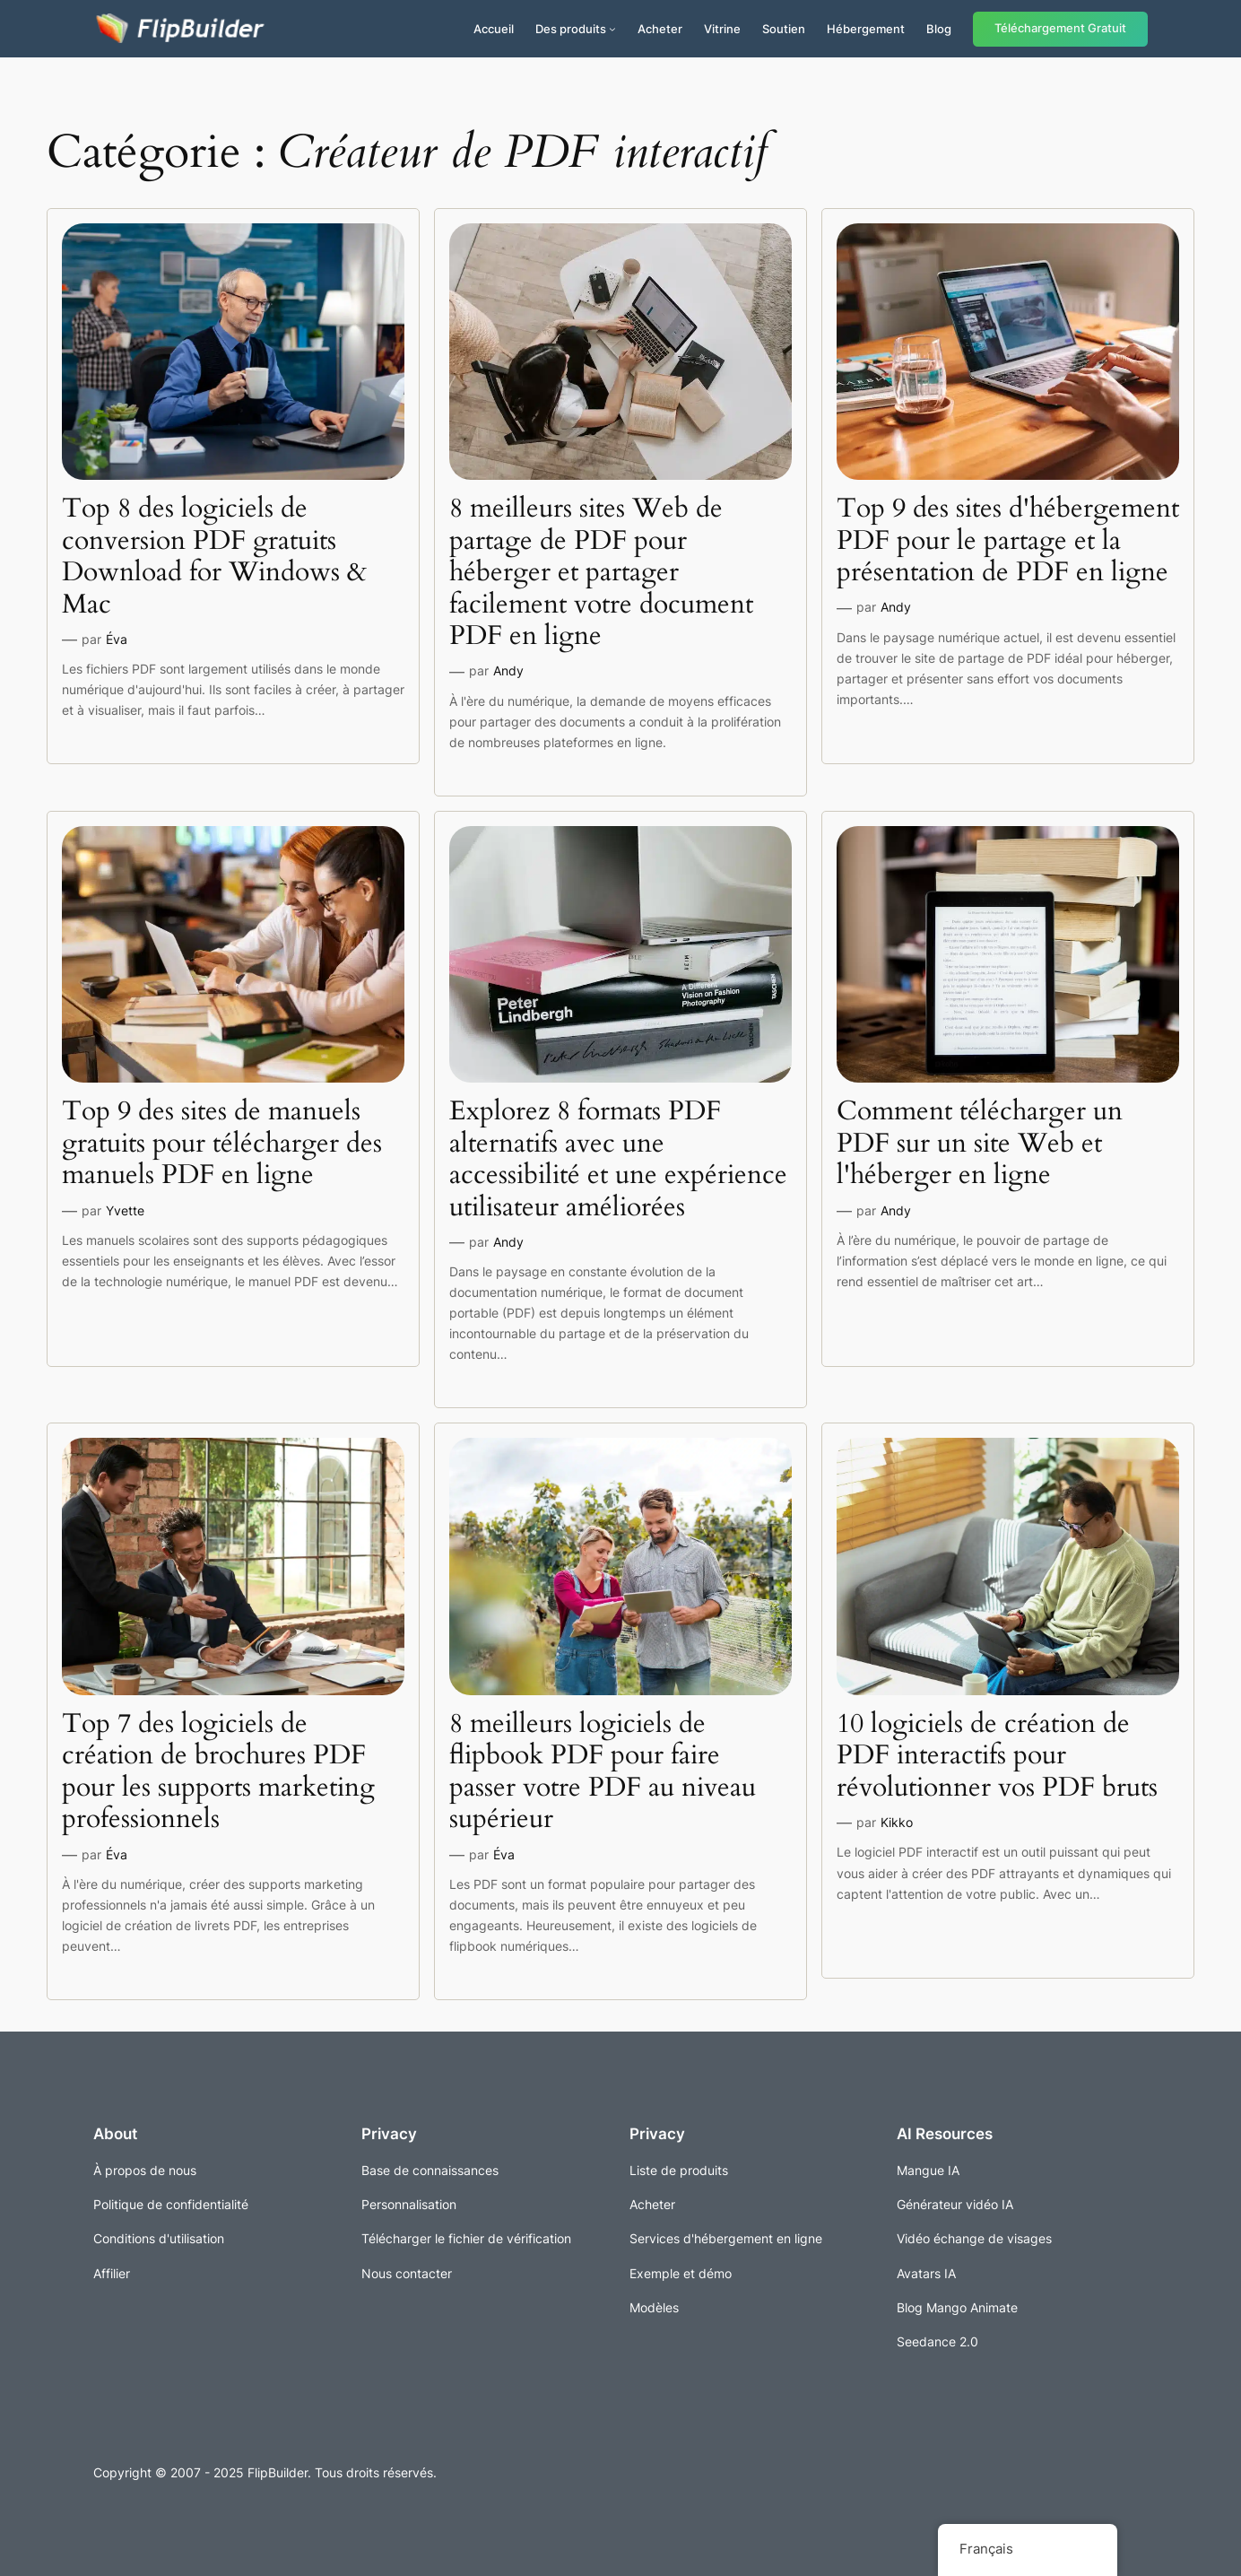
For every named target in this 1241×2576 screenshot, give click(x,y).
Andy (508, 670)
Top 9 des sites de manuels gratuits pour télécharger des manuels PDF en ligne (222, 1144)
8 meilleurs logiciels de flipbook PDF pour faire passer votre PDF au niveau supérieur (602, 1772)
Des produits (570, 29)
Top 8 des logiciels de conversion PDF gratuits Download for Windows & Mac (214, 557)
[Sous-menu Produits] (612, 28)
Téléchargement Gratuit (1060, 28)
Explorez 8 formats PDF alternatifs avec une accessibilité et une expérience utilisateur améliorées (618, 1159)
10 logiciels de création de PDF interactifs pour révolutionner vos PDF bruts (997, 1757)
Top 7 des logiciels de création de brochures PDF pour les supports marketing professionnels (218, 1772)
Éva (116, 639)
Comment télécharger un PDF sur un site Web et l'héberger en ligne (980, 1144)
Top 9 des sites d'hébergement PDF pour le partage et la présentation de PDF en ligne (1008, 541)
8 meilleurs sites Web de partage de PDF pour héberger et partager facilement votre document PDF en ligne (601, 573)
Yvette (125, 1210)
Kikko (897, 1822)
